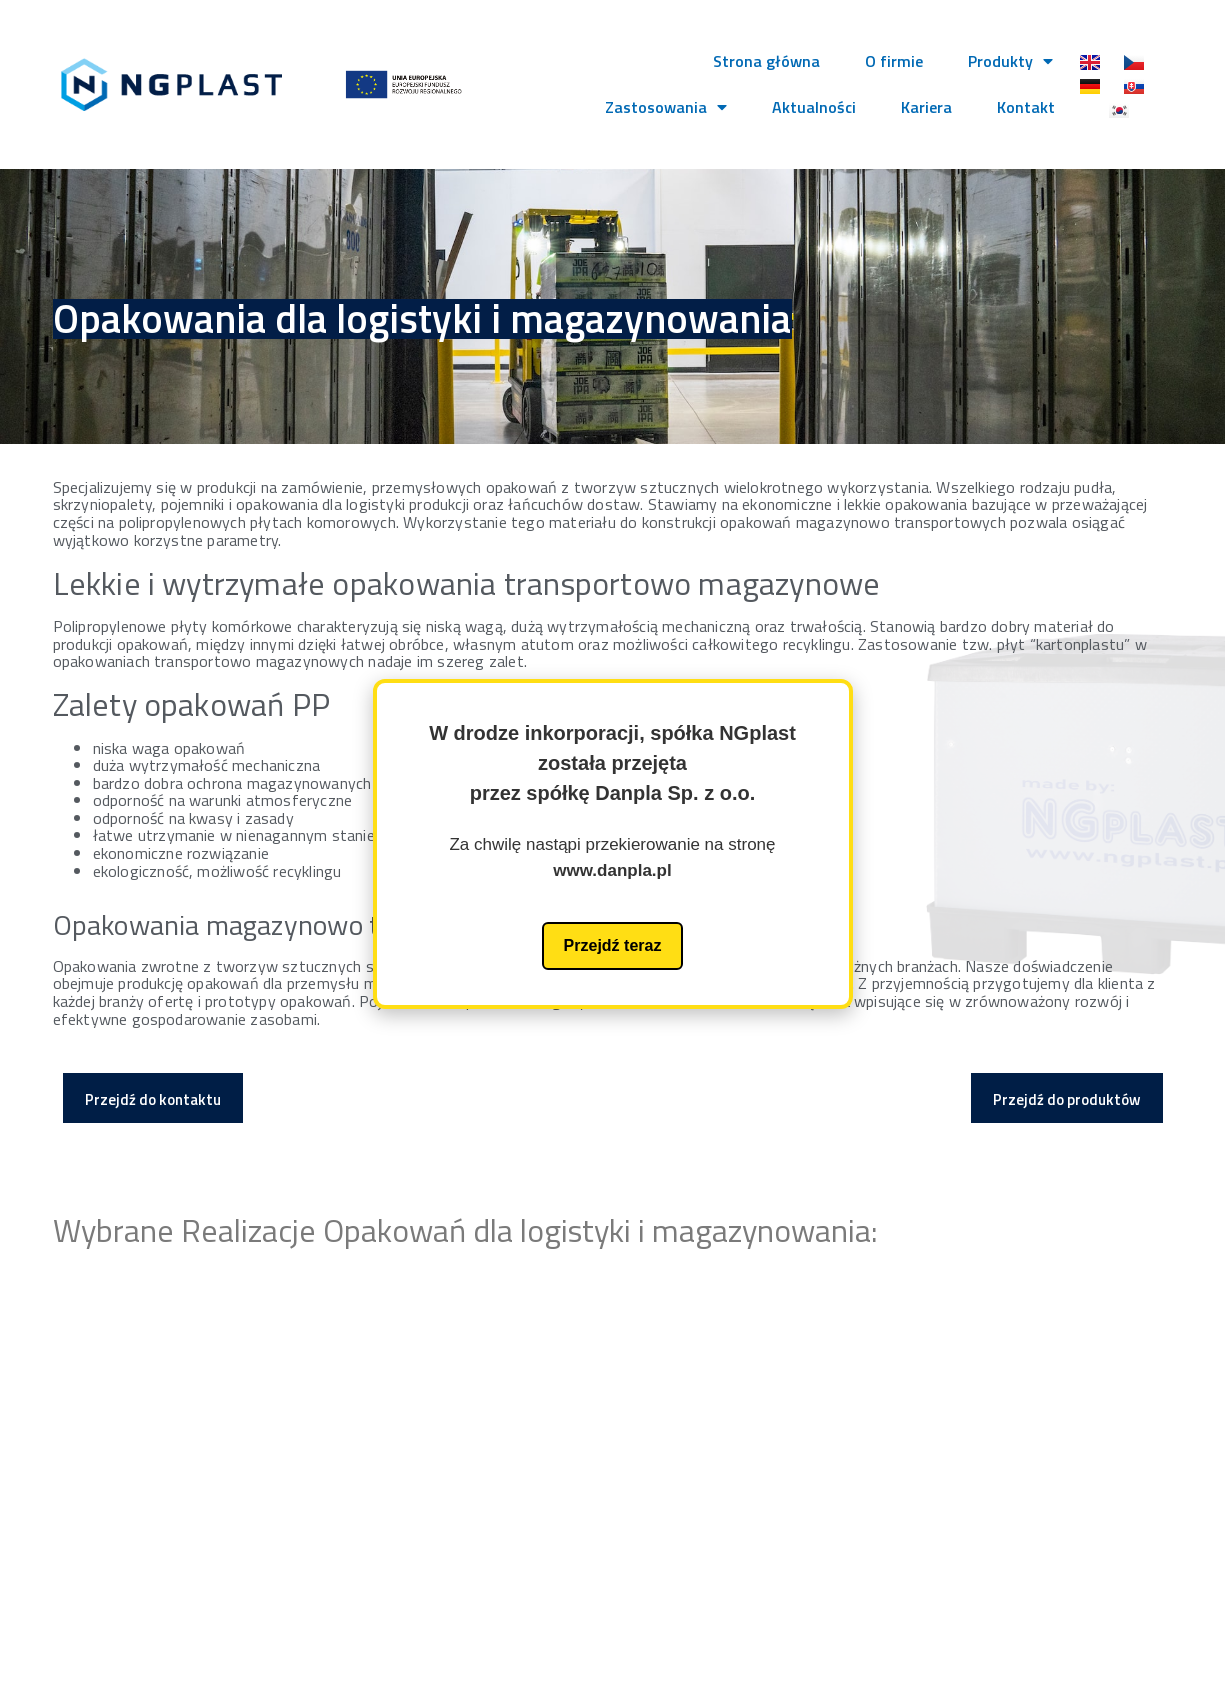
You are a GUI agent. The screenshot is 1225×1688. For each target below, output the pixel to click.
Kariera (926, 107)
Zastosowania (666, 107)
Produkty (1010, 61)
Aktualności (814, 107)
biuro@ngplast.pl (1008, 1460)
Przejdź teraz (613, 945)
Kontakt (1026, 107)
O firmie (894, 61)
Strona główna (766, 61)
